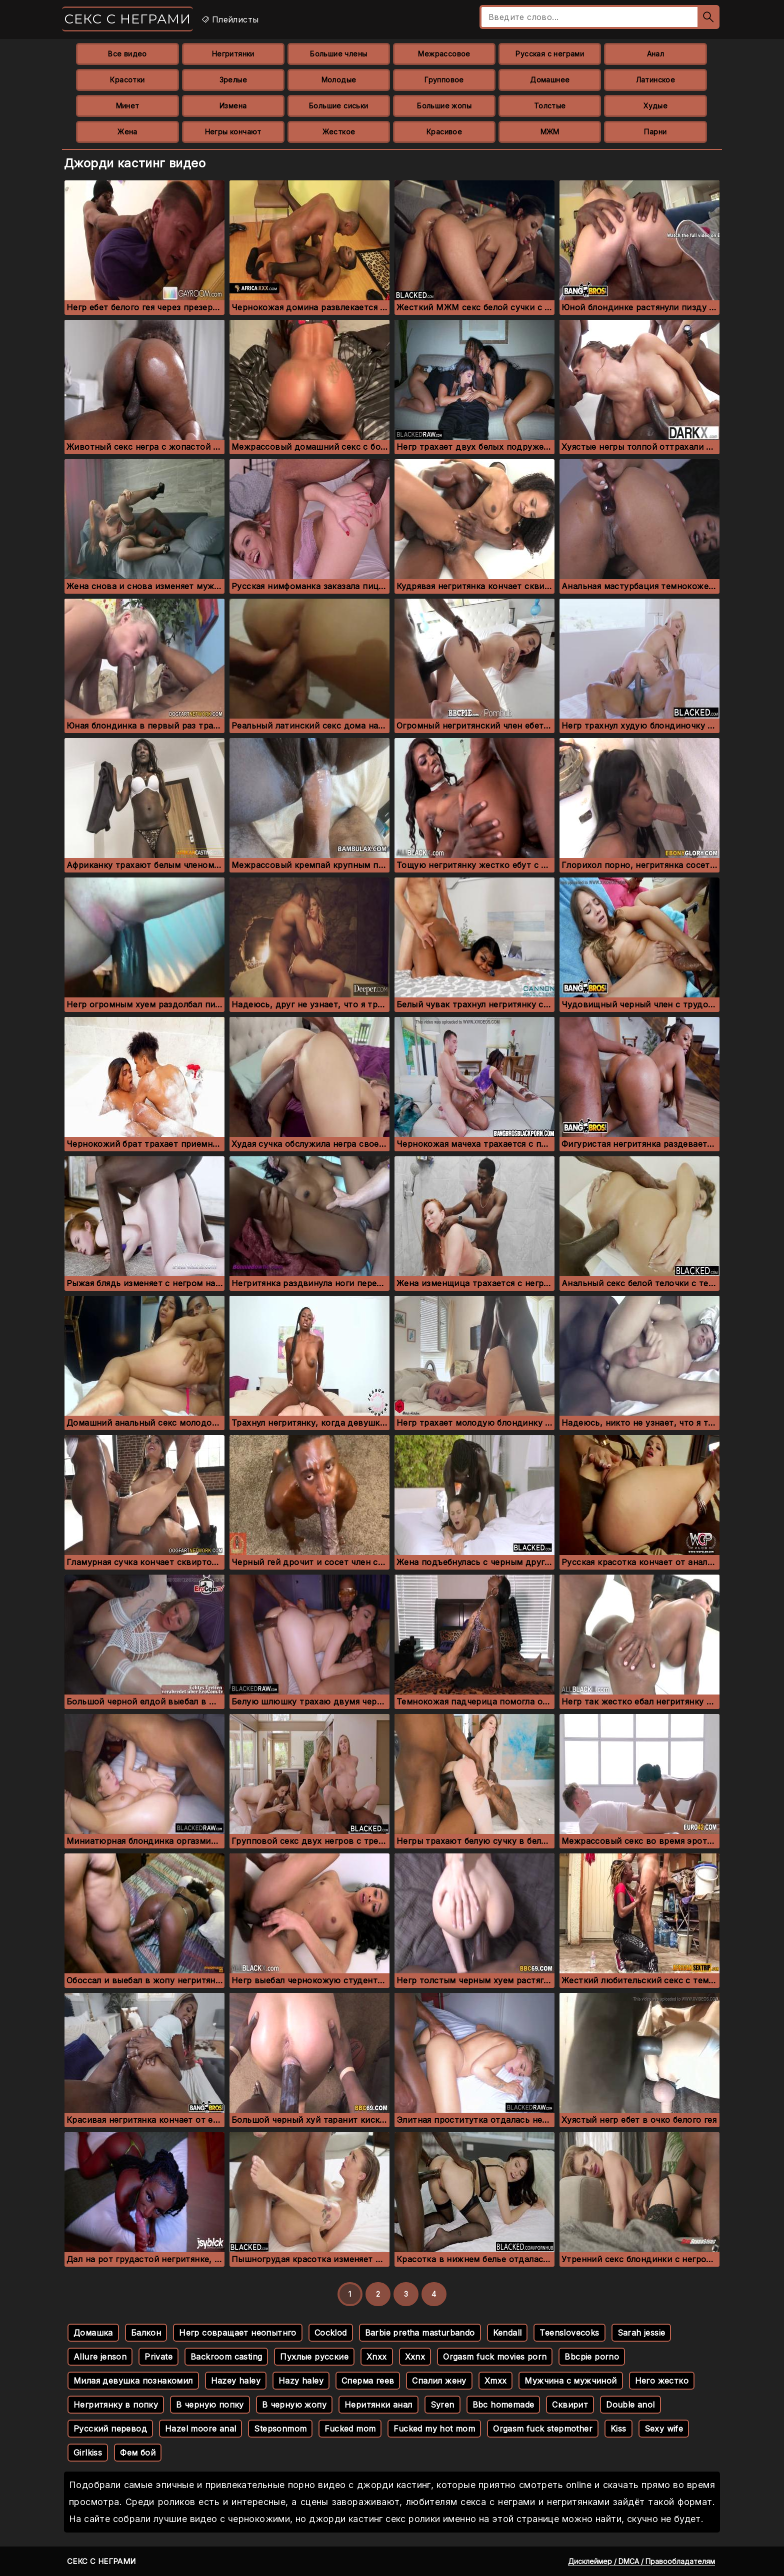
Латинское (656, 79)
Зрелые (233, 79)
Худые (656, 105)
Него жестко (661, 2381)
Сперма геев (368, 2381)
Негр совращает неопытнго (237, 2333)
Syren (442, 2405)
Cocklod (330, 2333)
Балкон (146, 2333)
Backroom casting (226, 2357)
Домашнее (550, 79)
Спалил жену (439, 2381)
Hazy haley (301, 2381)
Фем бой (138, 2453)
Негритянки (233, 53)
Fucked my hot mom (434, 2429)
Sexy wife (664, 2429)
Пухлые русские (314, 2357)
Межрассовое (444, 53)
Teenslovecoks (569, 2333)
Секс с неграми (127, 19)
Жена (128, 131)
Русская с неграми (550, 53)
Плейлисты (229, 19)
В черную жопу (294, 2405)
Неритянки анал (378, 2405)
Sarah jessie (642, 2333)
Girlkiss (88, 2453)
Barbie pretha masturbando (420, 2333)
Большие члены (338, 53)
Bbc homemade (503, 2405)
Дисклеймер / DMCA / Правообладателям (641, 2561)
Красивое (444, 131)
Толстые (550, 105)
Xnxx (376, 2357)
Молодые (339, 79)
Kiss (618, 2429)
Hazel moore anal (200, 2429)
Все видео (127, 53)
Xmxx (495, 2381)
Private (158, 2357)
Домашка (93, 2333)
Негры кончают (233, 131)
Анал (655, 53)
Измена (233, 105)
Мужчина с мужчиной (570, 2381)
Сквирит (570, 2405)
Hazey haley (235, 2381)
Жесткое (339, 131)
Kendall (507, 2333)
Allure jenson (100, 2357)
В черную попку (210, 2405)
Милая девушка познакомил (133, 2381)
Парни (655, 131)
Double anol (630, 2405)
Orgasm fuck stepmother (542, 2429)
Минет (128, 105)
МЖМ (550, 131)
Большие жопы (444, 105)
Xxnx (415, 2357)
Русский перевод (110, 2429)
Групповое (444, 79)
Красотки (127, 79)
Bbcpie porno (591, 2357)
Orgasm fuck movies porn (494, 2357)
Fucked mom (350, 2429)
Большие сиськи (338, 105)
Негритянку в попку (116, 2405)
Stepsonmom (280, 2429)
